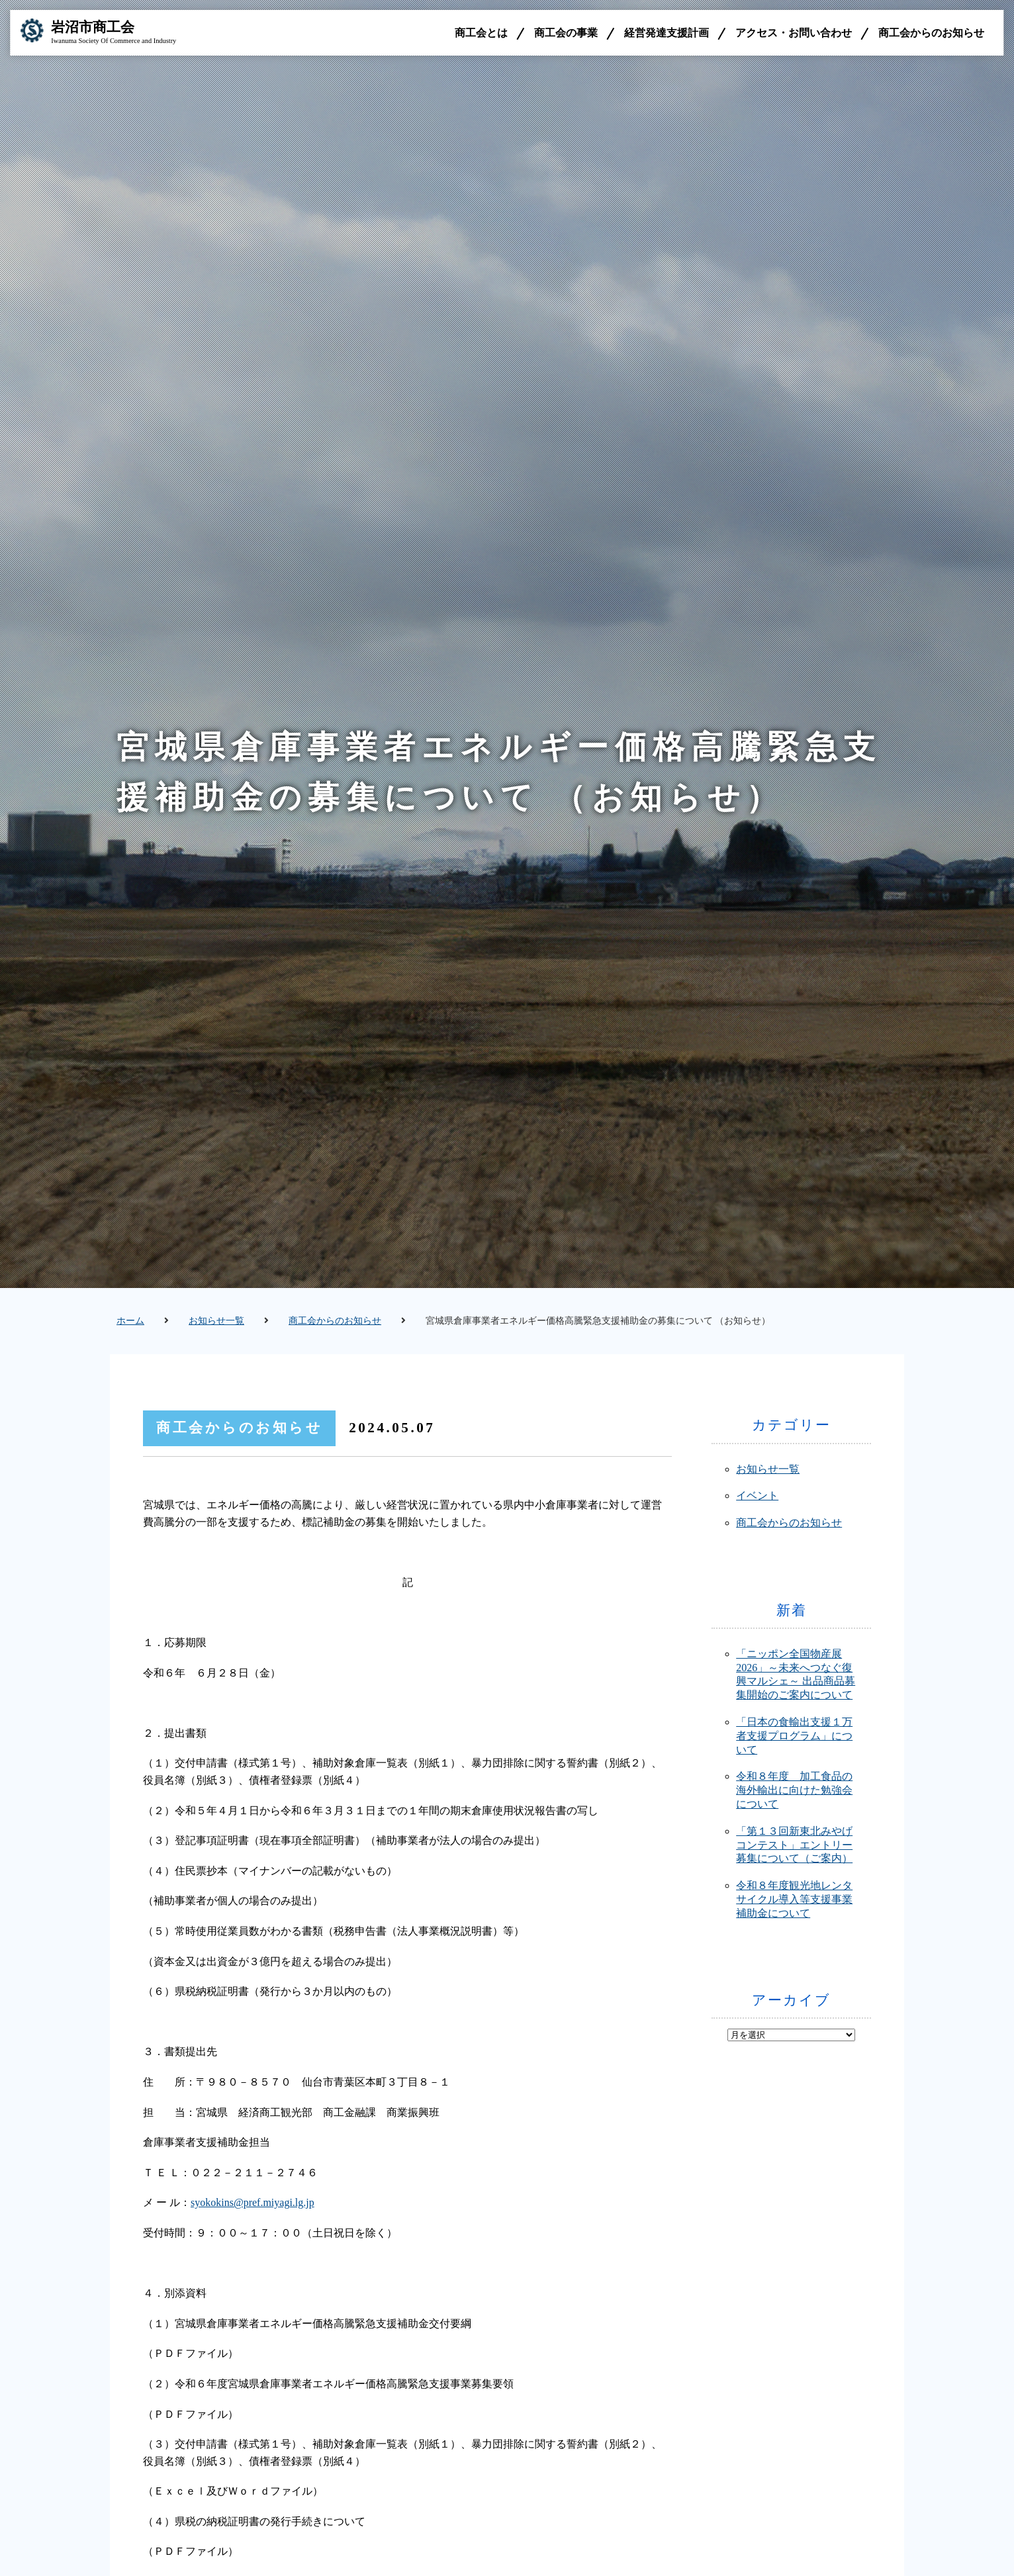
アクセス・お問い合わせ (793, 32)
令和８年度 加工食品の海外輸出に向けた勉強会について (794, 1790)
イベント (757, 1495)
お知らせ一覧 (216, 1321)
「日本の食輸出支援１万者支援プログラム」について (794, 1735)
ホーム (130, 1321)
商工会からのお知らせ (931, 32)
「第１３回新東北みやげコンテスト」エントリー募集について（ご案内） (794, 1844)
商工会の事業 (566, 32)
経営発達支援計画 (666, 32)
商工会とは (481, 32)
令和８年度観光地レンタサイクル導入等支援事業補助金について (794, 1899)
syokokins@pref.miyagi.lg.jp (252, 2202)
